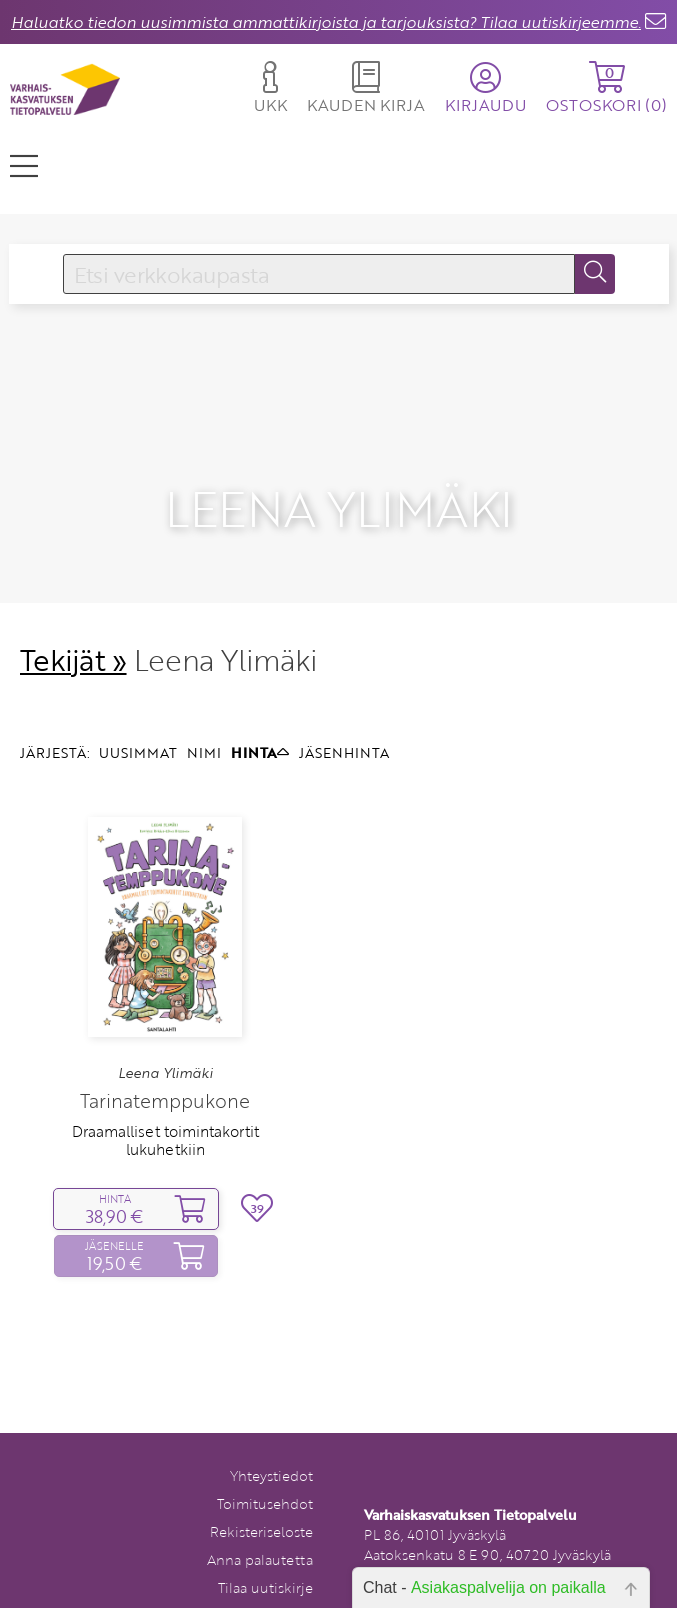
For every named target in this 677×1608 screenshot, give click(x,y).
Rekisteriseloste (261, 1504)
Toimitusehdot (265, 1476)
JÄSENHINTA (344, 725)
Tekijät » (73, 631)
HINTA (260, 725)
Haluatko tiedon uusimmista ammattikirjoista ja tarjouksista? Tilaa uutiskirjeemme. (326, 22)
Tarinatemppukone (165, 1072)
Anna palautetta (260, 1532)
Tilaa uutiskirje (265, 1560)
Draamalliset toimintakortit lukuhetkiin (165, 1112)
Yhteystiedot (271, 1448)
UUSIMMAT (138, 725)
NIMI (204, 725)
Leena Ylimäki (165, 1046)
